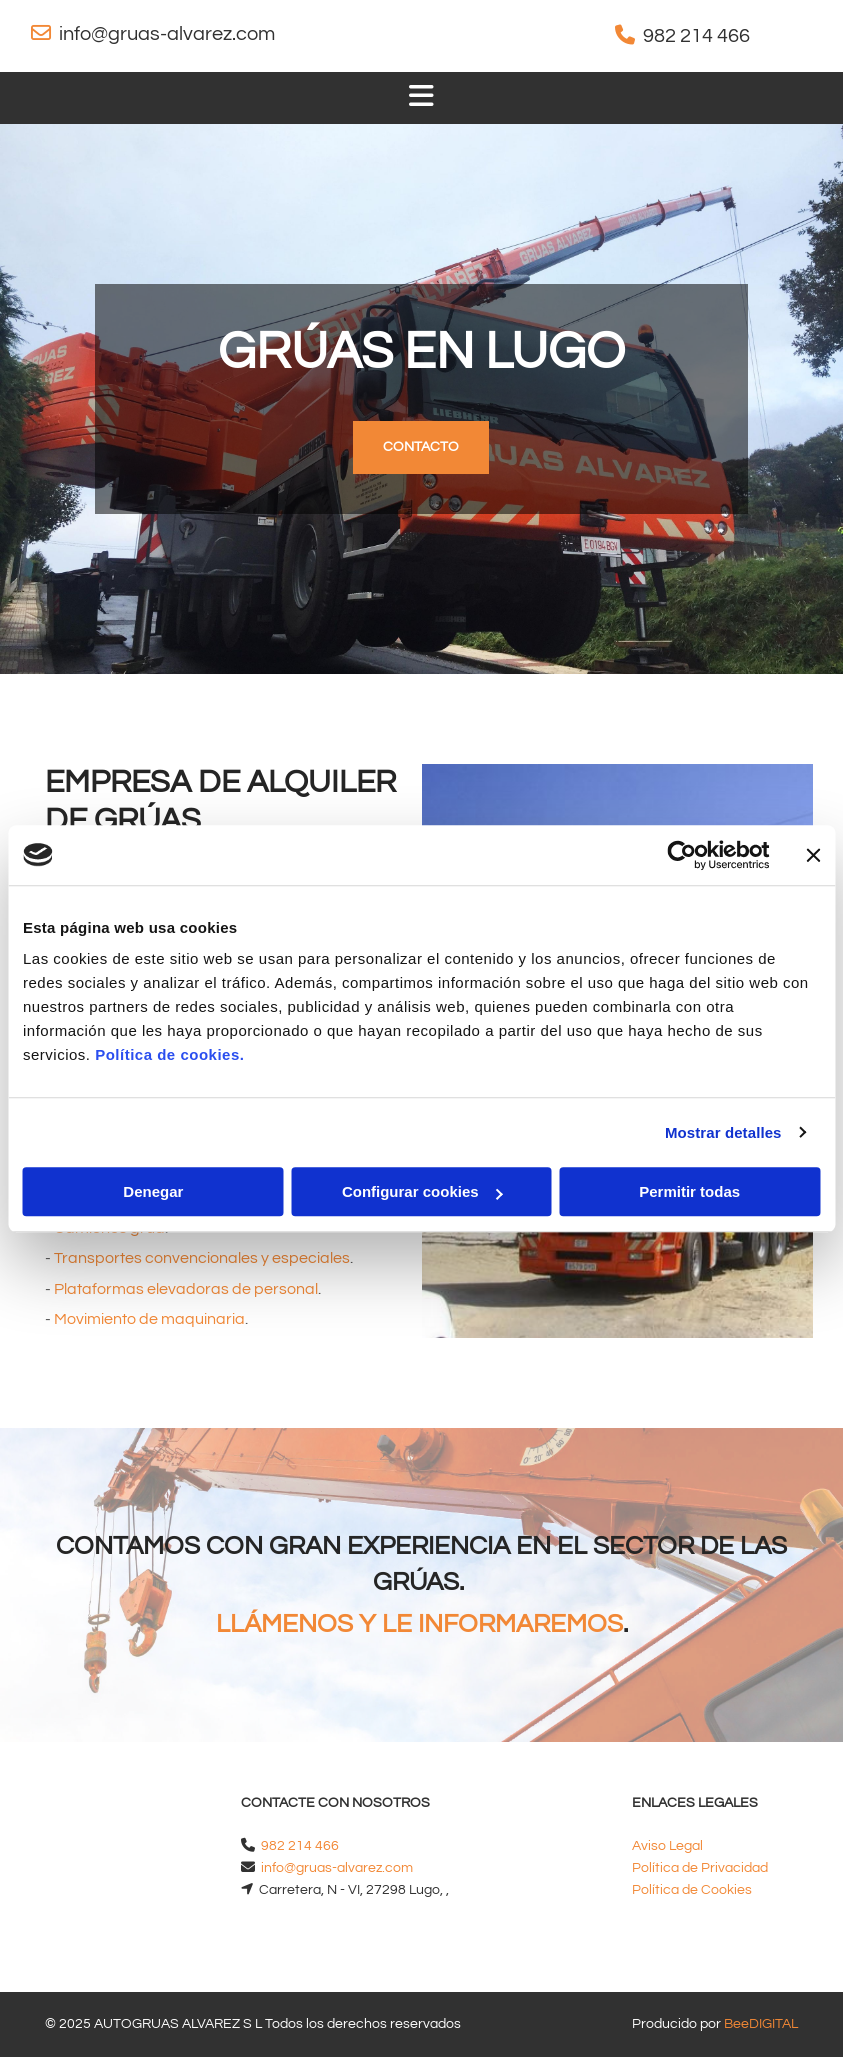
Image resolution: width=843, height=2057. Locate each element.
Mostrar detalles (723, 1132)
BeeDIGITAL (761, 2024)
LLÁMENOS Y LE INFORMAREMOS (419, 1624)
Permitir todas (689, 1191)
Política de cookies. (169, 1054)
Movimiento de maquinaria (149, 1319)
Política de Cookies (692, 1890)
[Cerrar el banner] (813, 855)
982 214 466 (696, 36)
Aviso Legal (667, 1846)
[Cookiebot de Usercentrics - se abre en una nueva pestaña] (681, 855)
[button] (421, 447)
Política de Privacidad (700, 1868)
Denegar (153, 1191)
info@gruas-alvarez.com (167, 34)
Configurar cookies (422, 1191)
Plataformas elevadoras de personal (186, 1289)
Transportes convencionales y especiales (202, 1258)
